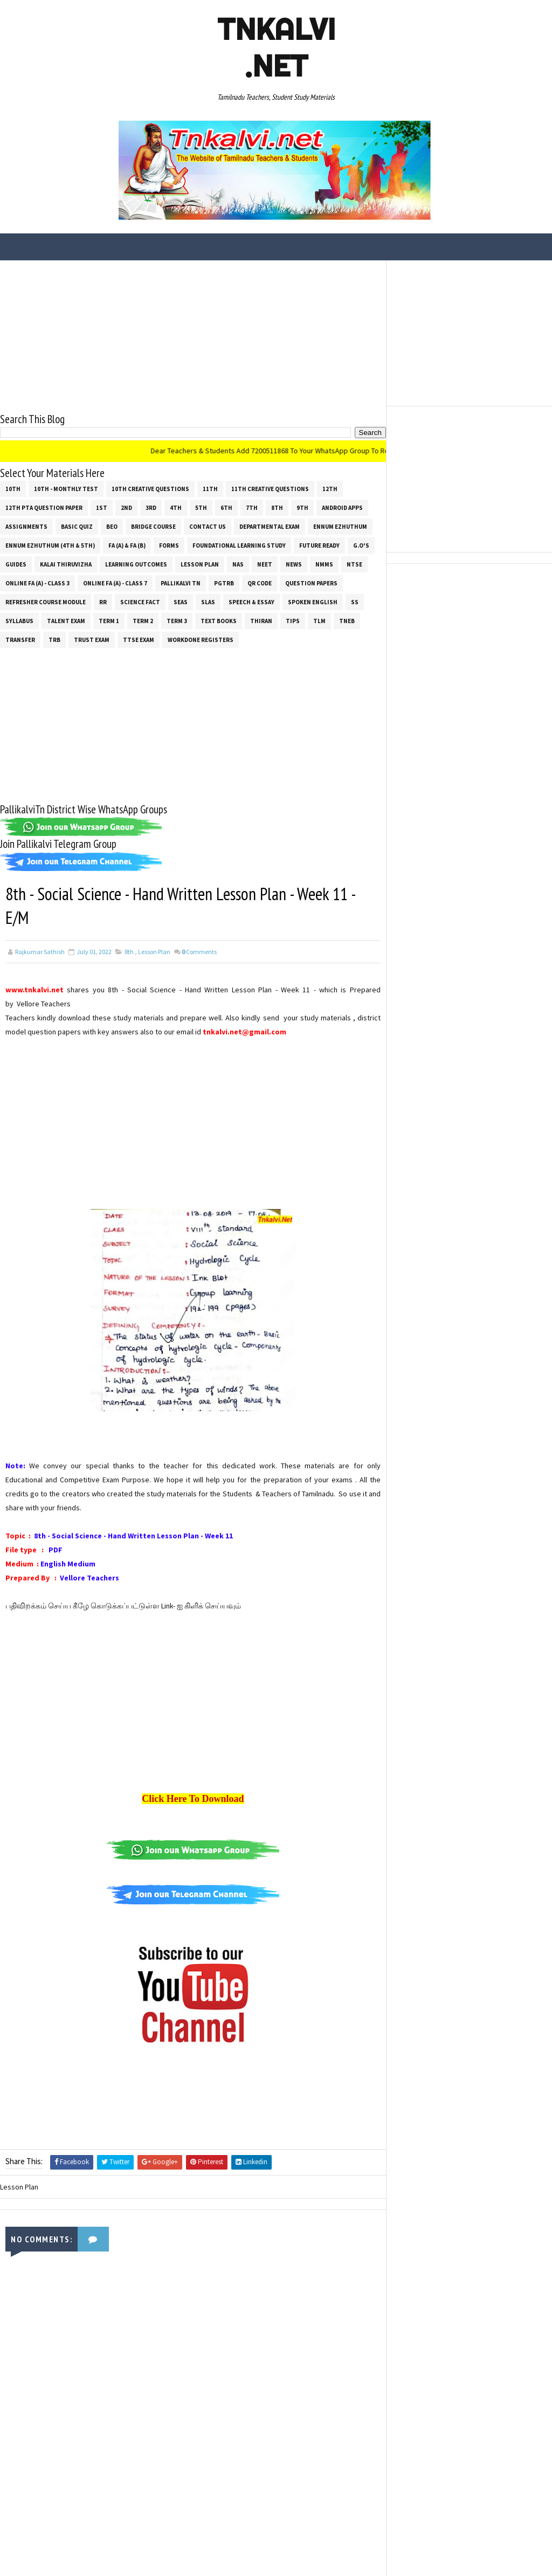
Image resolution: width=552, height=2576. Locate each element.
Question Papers (311, 583)
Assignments (26, 526)
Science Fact (140, 602)
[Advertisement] (193, 335)
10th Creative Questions (150, 489)
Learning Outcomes (136, 564)
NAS (238, 564)
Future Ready (319, 545)
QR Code (259, 583)
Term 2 (143, 621)
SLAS (208, 602)
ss (354, 602)
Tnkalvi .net (276, 47)
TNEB (347, 621)
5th (201, 508)
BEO (112, 526)
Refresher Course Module (45, 602)
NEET (264, 564)
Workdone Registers (200, 640)
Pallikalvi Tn (181, 583)
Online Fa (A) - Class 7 (115, 583)
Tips (293, 621)
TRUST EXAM (91, 640)
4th (176, 508)
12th (329, 489)
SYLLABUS (19, 621)
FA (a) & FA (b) (127, 545)
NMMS (324, 564)
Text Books (219, 621)
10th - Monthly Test (66, 489)
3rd (151, 508)
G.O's (361, 545)
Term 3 (177, 621)
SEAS (181, 602)
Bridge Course (153, 526)
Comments (199, 952)
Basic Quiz (77, 526)
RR (103, 602)
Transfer (20, 640)
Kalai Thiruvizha (66, 564)
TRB (54, 640)
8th (277, 508)
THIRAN (261, 621)
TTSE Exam (138, 640)
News (294, 564)
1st (101, 508)
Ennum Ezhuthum (340, 526)
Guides (15, 564)
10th (12, 489)
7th (252, 508)
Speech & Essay (251, 602)
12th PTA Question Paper (43, 508)
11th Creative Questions (270, 489)
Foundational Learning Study (239, 545)
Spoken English (312, 602)
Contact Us (207, 526)
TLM (319, 621)
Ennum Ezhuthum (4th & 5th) (50, 545)
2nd (126, 508)
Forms (169, 545)
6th (226, 508)
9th (302, 508)
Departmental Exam (269, 526)
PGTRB (224, 583)
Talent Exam (66, 621)
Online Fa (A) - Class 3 (37, 583)
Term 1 (109, 621)
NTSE (354, 564)
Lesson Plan (200, 564)
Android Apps (342, 508)
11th (210, 489)
